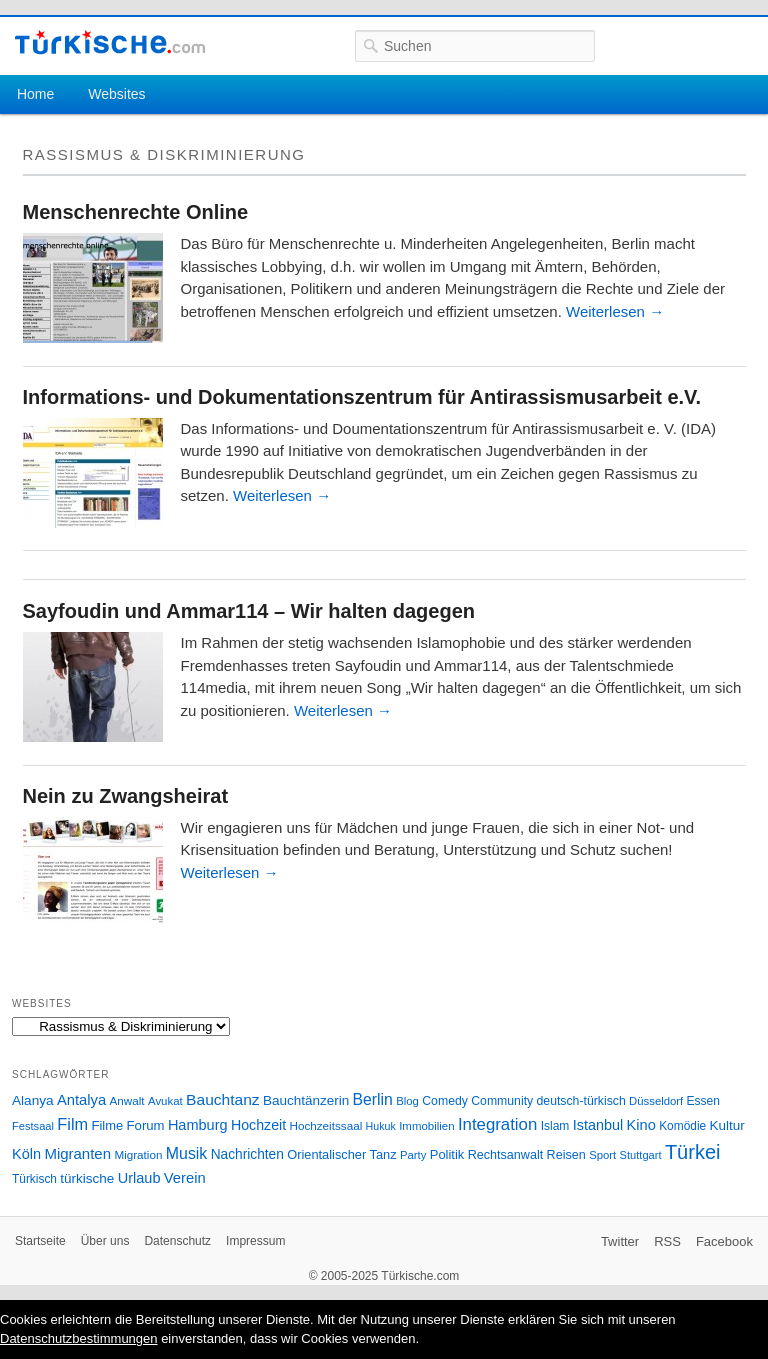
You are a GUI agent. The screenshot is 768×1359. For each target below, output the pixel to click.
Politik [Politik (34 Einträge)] (447, 1154)
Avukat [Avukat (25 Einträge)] (165, 1101)
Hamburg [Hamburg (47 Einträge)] (198, 1125)
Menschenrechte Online (136, 212)
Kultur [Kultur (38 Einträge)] (727, 1125)
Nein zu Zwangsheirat (126, 796)
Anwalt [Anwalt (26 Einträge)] (127, 1100)
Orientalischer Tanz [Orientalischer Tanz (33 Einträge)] (341, 1154)
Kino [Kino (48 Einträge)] (641, 1125)
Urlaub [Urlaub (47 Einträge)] (139, 1178)
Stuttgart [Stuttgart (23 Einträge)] (641, 1155)
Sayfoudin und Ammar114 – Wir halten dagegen (249, 611)
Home (35, 94)
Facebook (724, 1241)
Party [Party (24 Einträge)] (413, 1155)
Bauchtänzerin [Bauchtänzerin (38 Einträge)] (306, 1100)
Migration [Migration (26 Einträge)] (138, 1154)
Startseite (40, 1241)
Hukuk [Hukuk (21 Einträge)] (381, 1126)
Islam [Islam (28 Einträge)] (555, 1126)
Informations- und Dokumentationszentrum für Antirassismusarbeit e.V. (362, 397)
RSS (667, 1241)
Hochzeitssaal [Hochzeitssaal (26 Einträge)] (325, 1125)
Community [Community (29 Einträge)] (502, 1101)
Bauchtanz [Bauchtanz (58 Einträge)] (222, 1099)
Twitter (620, 1241)
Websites (116, 94)
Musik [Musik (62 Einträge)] (187, 1153)
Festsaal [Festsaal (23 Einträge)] (33, 1126)
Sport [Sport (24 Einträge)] (602, 1155)
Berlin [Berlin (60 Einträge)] (373, 1099)
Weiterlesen (615, 311)
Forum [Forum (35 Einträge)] (146, 1125)
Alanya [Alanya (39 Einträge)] (33, 1100)
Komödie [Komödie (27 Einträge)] (682, 1126)
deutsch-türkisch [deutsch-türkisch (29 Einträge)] (581, 1101)
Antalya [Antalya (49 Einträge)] (81, 1100)
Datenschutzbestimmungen (79, 1338)
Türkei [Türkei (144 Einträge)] (693, 1152)
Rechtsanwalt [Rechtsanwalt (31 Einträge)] (506, 1155)
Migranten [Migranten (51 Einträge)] (77, 1153)
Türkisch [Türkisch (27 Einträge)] (34, 1179)
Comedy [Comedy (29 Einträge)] (445, 1101)
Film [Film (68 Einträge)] (72, 1124)
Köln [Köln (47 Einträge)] (26, 1154)
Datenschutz (177, 1241)
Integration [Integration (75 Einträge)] (497, 1124)
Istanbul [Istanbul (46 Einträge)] (598, 1125)
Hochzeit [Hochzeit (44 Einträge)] (258, 1125)
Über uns (105, 1241)
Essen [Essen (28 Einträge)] (703, 1101)
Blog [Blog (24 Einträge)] (407, 1101)
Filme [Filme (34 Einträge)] (108, 1125)
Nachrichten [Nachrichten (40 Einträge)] (247, 1154)
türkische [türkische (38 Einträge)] (87, 1178)
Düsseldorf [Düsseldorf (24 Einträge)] (656, 1101)
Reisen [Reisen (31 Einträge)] (566, 1155)
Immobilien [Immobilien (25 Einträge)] (426, 1126)
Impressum (255, 1241)
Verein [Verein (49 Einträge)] (185, 1178)
